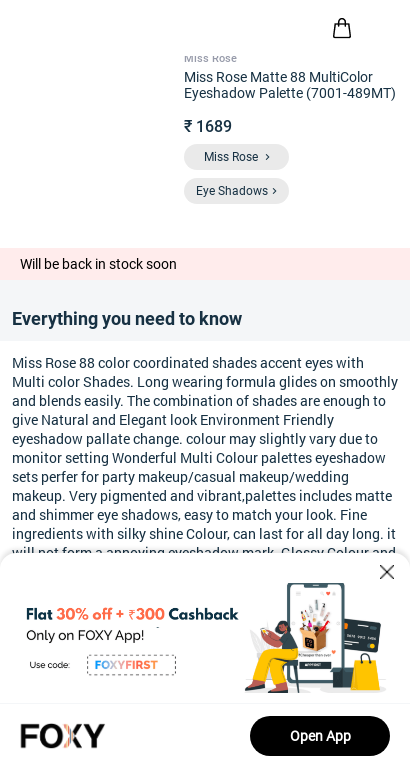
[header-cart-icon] (342, 28)
